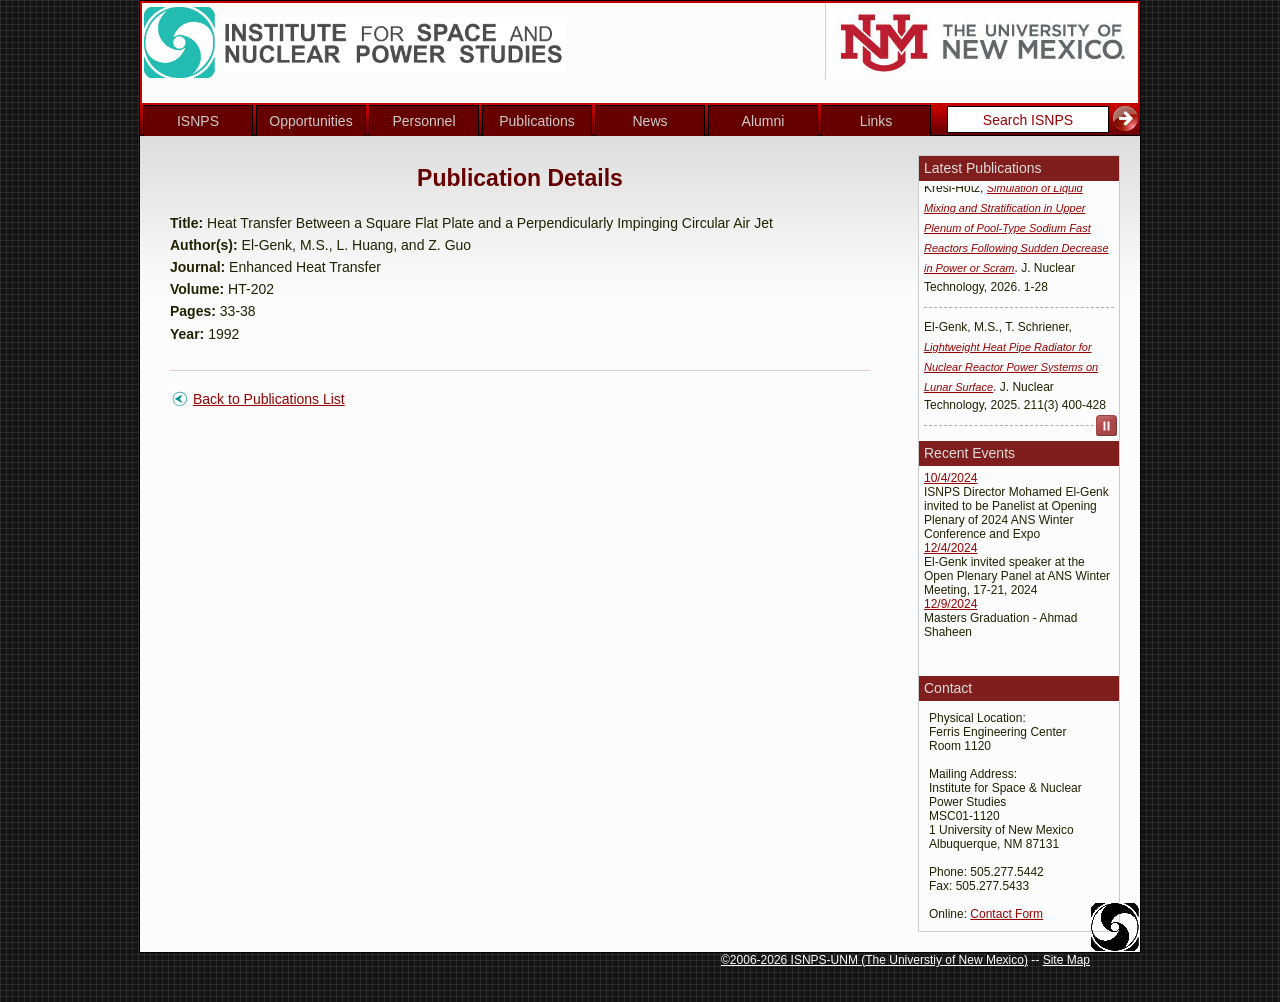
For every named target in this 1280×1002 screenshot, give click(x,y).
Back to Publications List (269, 399)
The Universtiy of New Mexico (944, 960)
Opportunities (310, 121)
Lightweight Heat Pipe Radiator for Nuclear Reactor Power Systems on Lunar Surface (1011, 372)
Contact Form (1006, 914)
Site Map (1066, 960)
